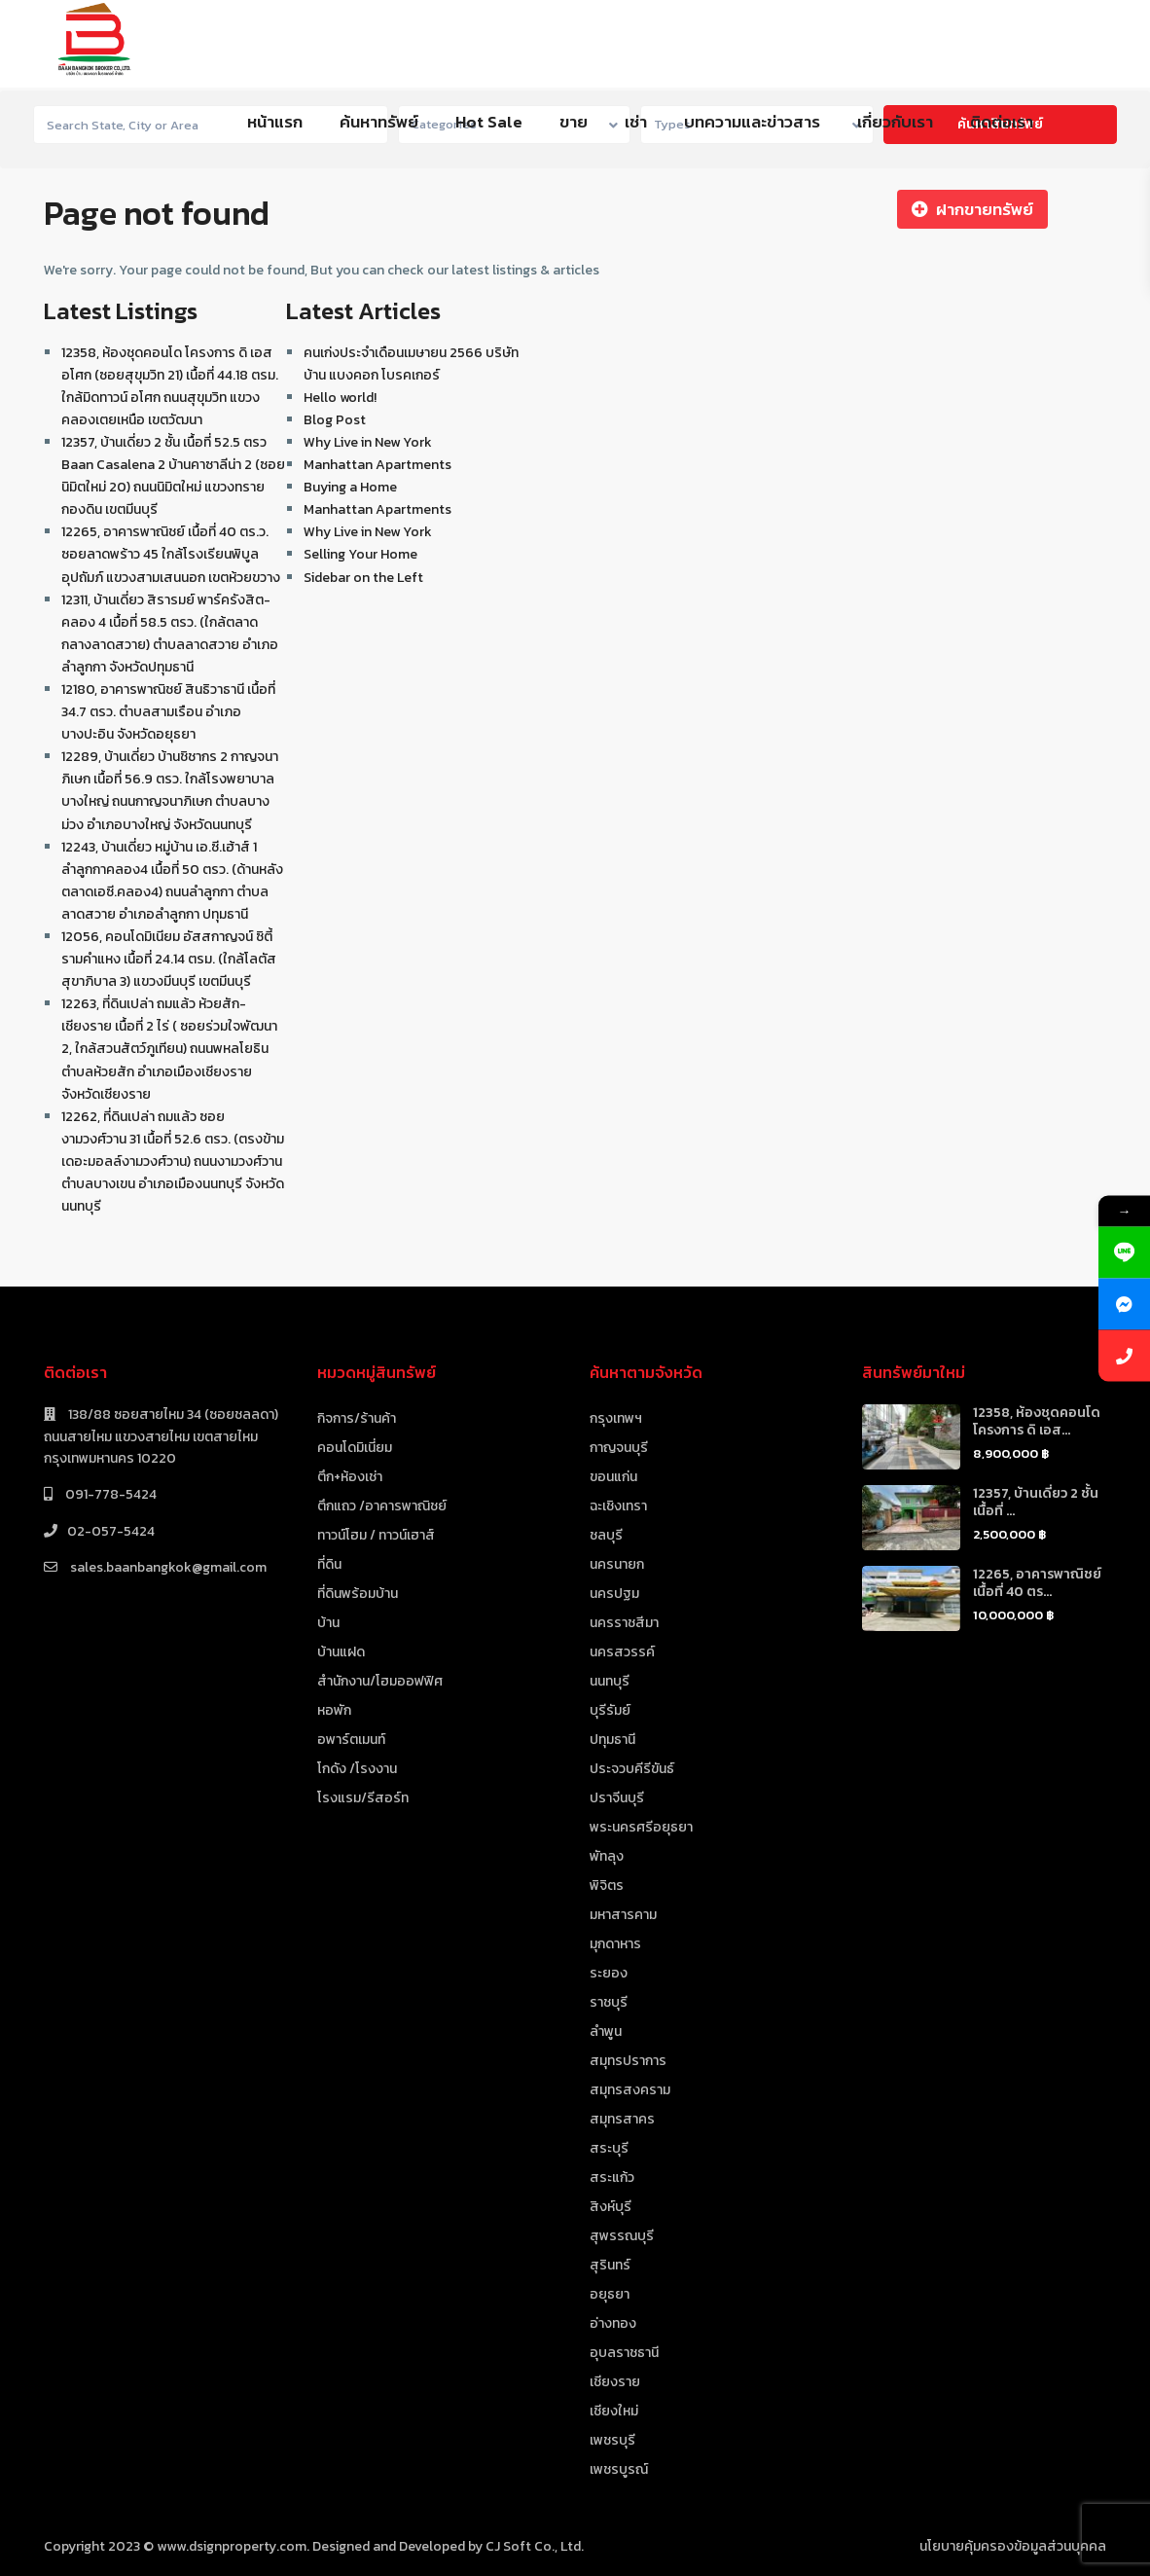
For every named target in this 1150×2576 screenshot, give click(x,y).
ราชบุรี (609, 2002)
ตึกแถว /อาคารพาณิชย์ (382, 1506)
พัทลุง (607, 1856)
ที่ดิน (329, 1564)
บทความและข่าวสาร (752, 121)
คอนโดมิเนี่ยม (354, 1447)
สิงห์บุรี (610, 2206)
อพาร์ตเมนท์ (351, 1739)
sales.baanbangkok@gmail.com (167, 1567)
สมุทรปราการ (628, 2060)
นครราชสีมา (624, 1623)
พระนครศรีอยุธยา (641, 1827)
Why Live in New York (368, 442)
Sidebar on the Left (363, 577)
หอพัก (334, 1710)
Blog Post (335, 420)
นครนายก (617, 1564)
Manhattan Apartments (377, 464)
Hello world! (340, 397)
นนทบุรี (609, 1681)
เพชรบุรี (612, 2440)
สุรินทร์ (610, 2265)
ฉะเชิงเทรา (618, 1506)
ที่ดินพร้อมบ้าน (357, 1593)
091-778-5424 (109, 1494)
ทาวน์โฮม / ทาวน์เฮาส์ (376, 1535)
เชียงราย (615, 2382)
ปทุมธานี (612, 1739)
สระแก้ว (612, 2177)
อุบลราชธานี (624, 2352)
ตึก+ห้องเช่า (349, 1477)
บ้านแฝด (341, 1652)
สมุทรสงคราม (630, 2090)
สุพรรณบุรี (622, 2236)
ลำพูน (606, 2031)
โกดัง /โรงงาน (357, 1769)
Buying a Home (350, 487)
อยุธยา (609, 2294)
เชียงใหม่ (614, 2411)
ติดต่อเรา (1001, 121)
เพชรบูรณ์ (619, 2469)
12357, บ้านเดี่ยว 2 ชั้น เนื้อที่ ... (1035, 1502)
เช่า (636, 121)
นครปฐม (614, 1593)
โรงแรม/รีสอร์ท (363, 1798)
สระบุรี (609, 2148)
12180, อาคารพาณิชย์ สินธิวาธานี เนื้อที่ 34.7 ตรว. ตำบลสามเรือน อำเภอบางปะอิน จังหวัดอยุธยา (168, 711)
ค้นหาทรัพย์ (379, 121)
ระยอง (609, 1973)
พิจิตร (607, 1885)
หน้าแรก (275, 121)
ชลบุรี (606, 1535)
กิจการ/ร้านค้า (356, 1418)
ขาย (573, 121)
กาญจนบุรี (619, 1447)
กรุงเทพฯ (616, 1418)
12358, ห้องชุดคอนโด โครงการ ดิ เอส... (1036, 1421)
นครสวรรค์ (622, 1652)
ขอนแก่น (613, 1477)
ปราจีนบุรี (617, 1798)
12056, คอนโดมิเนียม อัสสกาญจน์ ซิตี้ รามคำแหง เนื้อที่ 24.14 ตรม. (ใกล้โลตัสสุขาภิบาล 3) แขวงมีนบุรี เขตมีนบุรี (168, 959)
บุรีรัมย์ (610, 1710)
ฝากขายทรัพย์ (972, 209)
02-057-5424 (111, 1531)
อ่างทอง (613, 2323)
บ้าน (328, 1623)
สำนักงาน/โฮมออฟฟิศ (380, 1681)
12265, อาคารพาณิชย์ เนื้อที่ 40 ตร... (1037, 1583)
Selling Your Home (360, 554)
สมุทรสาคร (622, 2119)
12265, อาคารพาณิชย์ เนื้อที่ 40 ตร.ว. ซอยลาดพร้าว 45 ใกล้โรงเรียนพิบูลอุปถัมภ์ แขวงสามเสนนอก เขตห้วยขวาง (170, 554)
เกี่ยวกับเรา (895, 121)
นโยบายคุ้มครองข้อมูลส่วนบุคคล (1012, 2546)
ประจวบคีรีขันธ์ (632, 1769)
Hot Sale (488, 121)
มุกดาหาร (615, 1944)
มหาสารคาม (623, 1915)
